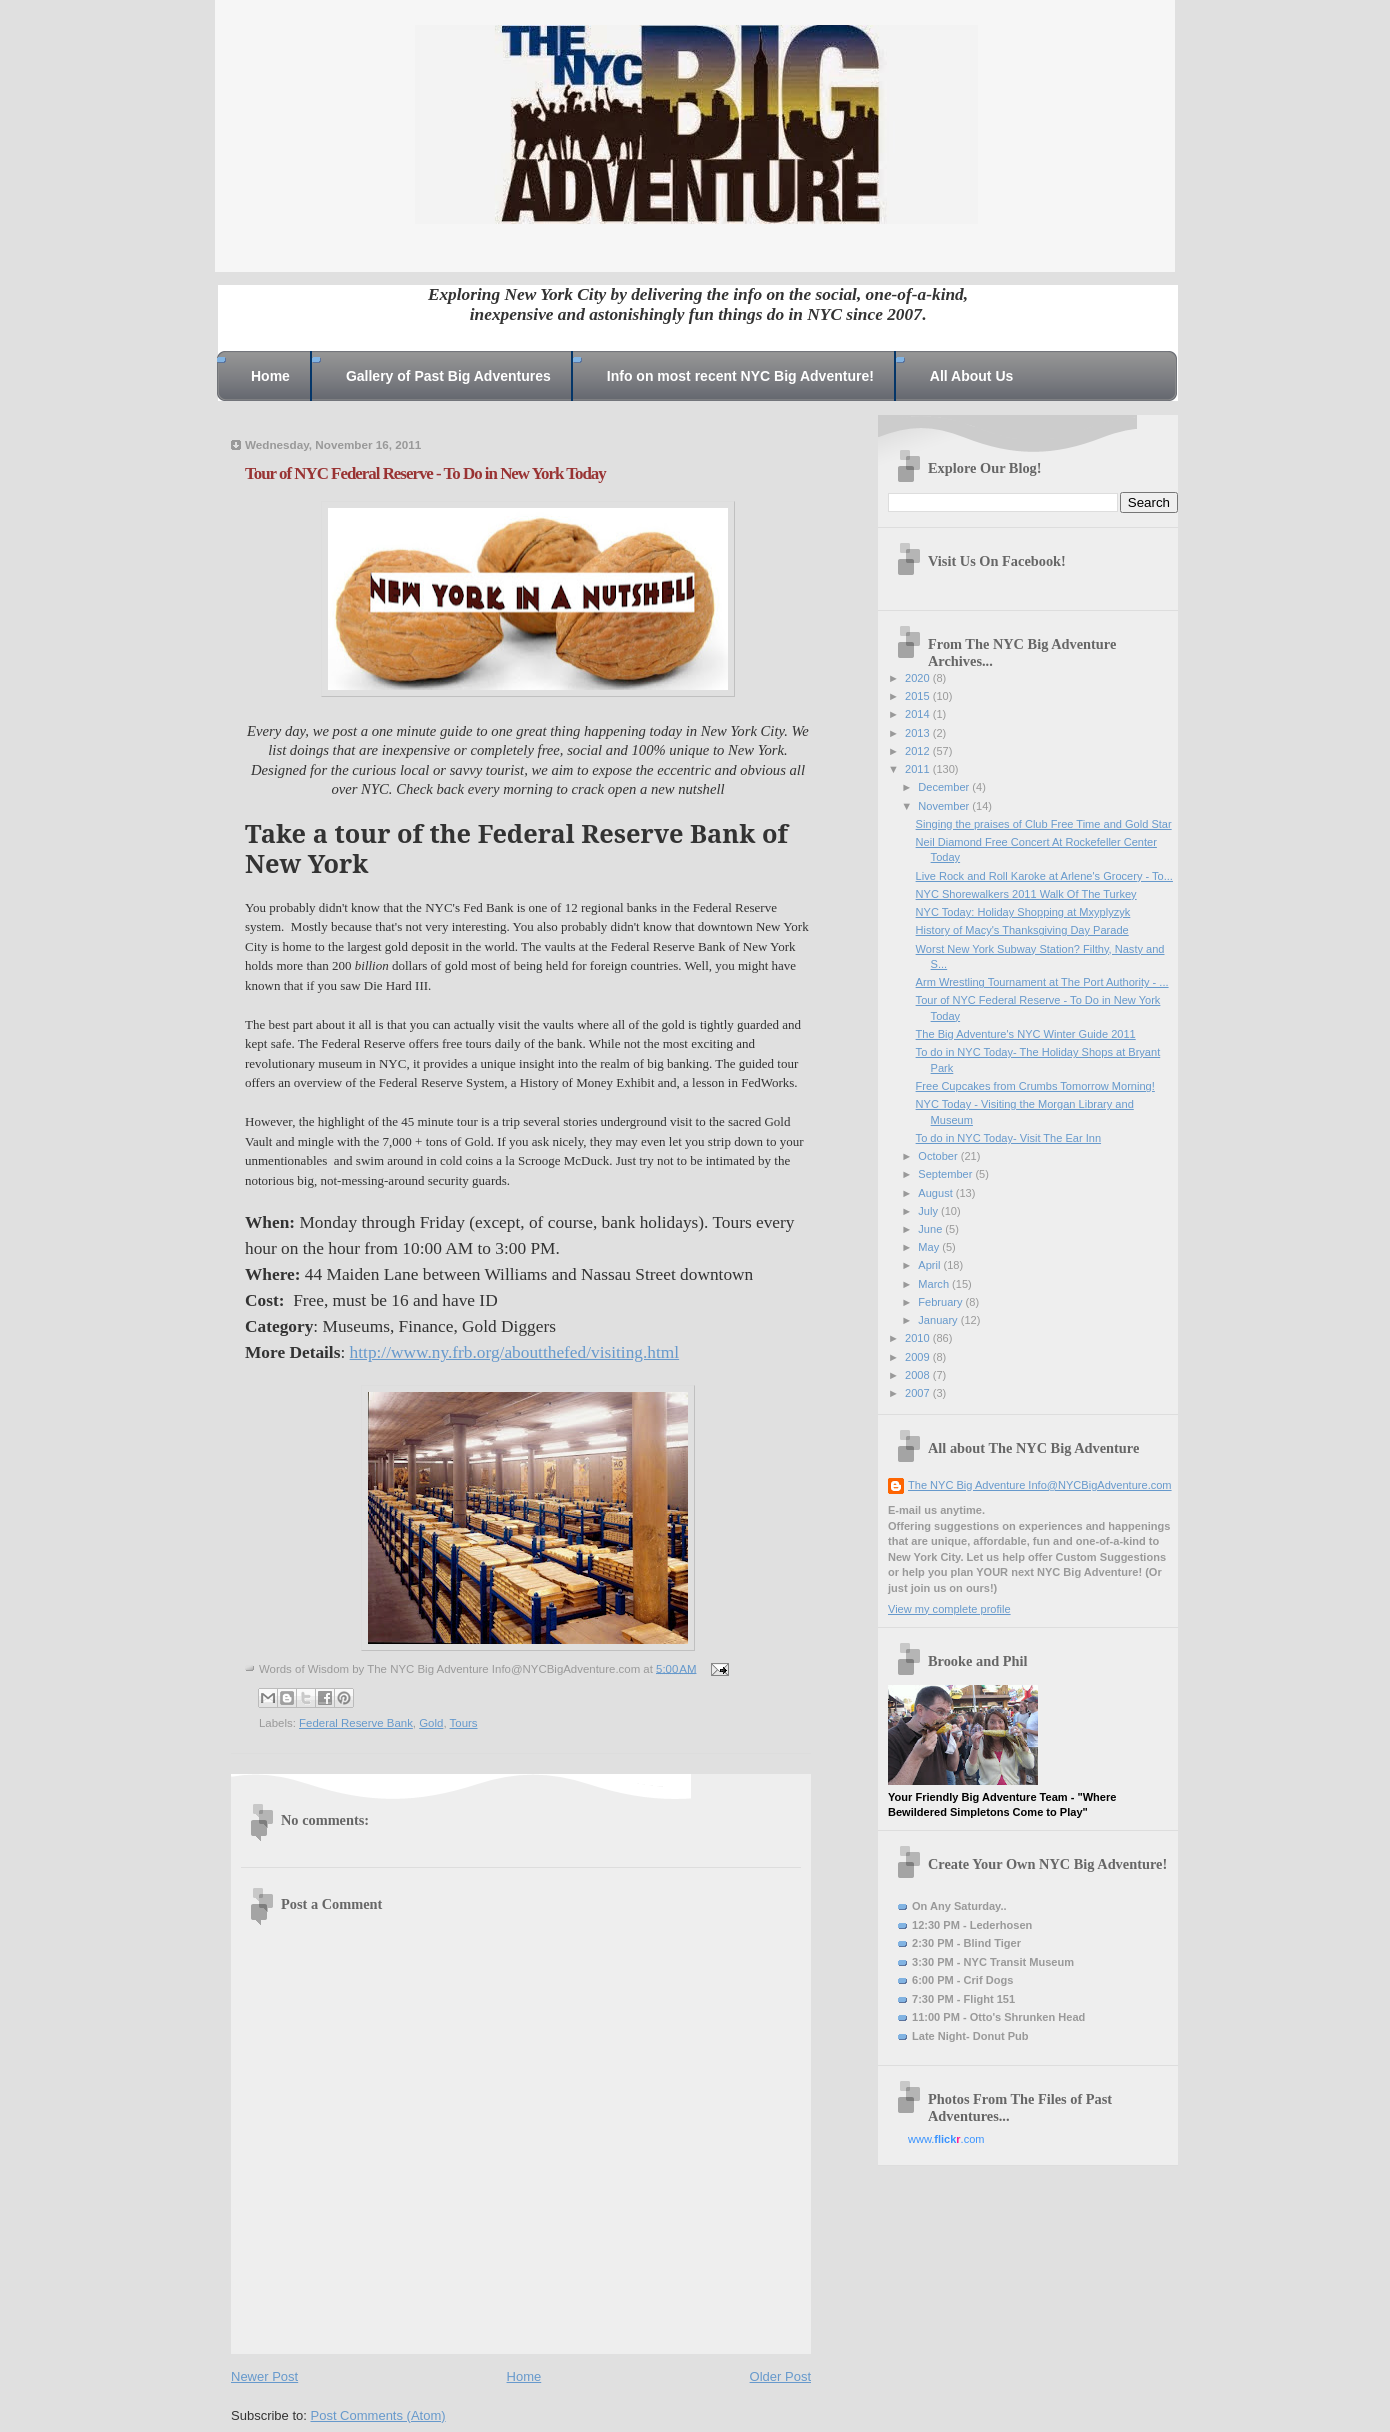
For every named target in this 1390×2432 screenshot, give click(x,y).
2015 (919, 696)
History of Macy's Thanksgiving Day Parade (1022, 930)
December (945, 787)
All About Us (971, 376)
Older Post (780, 2376)
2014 (919, 714)
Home (270, 376)
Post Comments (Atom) (378, 2415)
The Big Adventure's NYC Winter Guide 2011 (1026, 1034)
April (930, 1265)
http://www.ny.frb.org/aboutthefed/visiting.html (515, 1352)
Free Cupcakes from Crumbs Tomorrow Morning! (1035, 1086)
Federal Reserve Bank (356, 1723)
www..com (946, 2139)
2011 (919, 769)
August (936, 1193)
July (929, 1211)
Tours (464, 1723)
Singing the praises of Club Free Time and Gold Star (1044, 824)
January (939, 1320)
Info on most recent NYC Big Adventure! (740, 376)
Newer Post (264, 2376)
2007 (919, 1393)
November (945, 806)
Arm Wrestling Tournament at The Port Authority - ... (1042, 982)
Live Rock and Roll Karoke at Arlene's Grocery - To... (1044, 876)
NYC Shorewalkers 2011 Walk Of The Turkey (1026, 894)
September (946, 1174)
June (931, 1229)
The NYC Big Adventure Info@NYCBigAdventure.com (1040, 1485)
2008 (919, 1375)
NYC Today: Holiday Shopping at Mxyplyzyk (1023, 912)
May (930, 1247)
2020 (919, 678)
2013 (919, 733)
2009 (919, 1357)
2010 (919, 1338)
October (939, 1156)
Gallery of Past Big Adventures (448, 376)
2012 (919, 751)
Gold (431, 1723)
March (935, 1284)
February (941, 1302)
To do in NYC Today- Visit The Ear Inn (1008, 1138)
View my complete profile (949, 1609)
